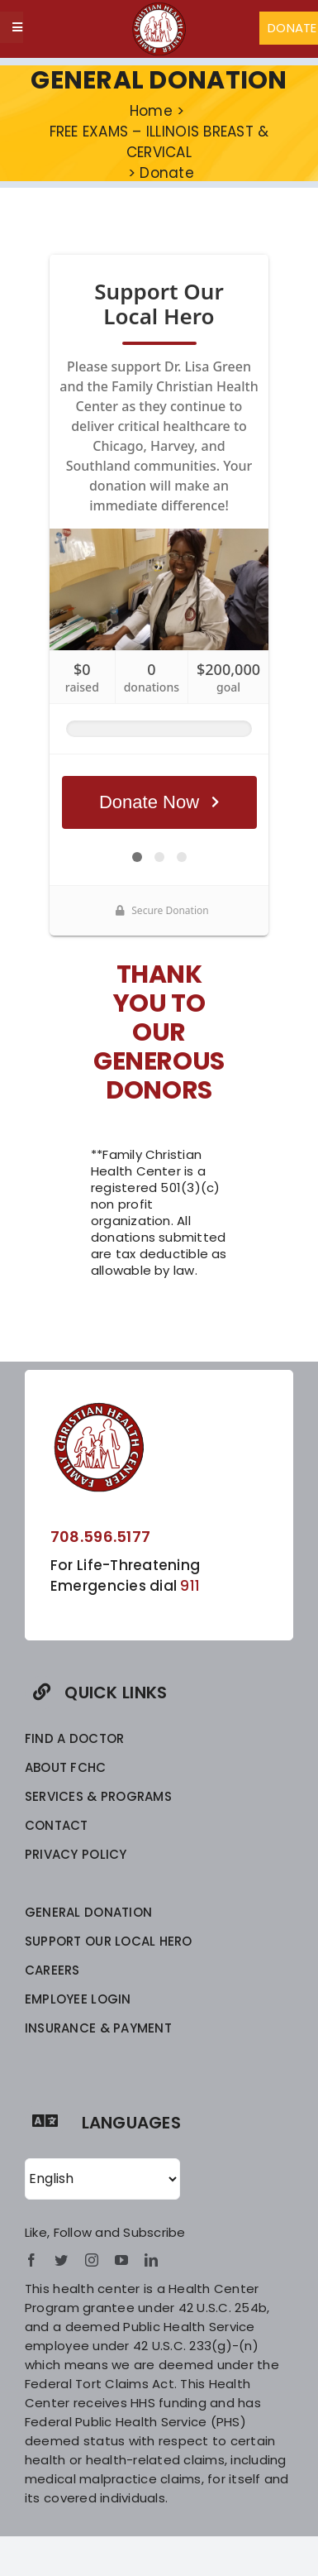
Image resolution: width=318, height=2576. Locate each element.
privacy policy (76, 1854)
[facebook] (31, 2260)
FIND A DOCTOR (74, 1738)
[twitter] (61, 2260)
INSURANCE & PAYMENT (98, 2028)
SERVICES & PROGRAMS (98, 1796)
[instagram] (91, 2260)
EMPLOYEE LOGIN (78, 1999)
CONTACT (56, 1825)
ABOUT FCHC (66, 1767)
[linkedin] (151, 2260)
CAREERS (52, 1970)
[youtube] (121, 2260)
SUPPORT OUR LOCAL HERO (108, 1941)
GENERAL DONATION (88, 1912)
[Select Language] (102, 2179)
